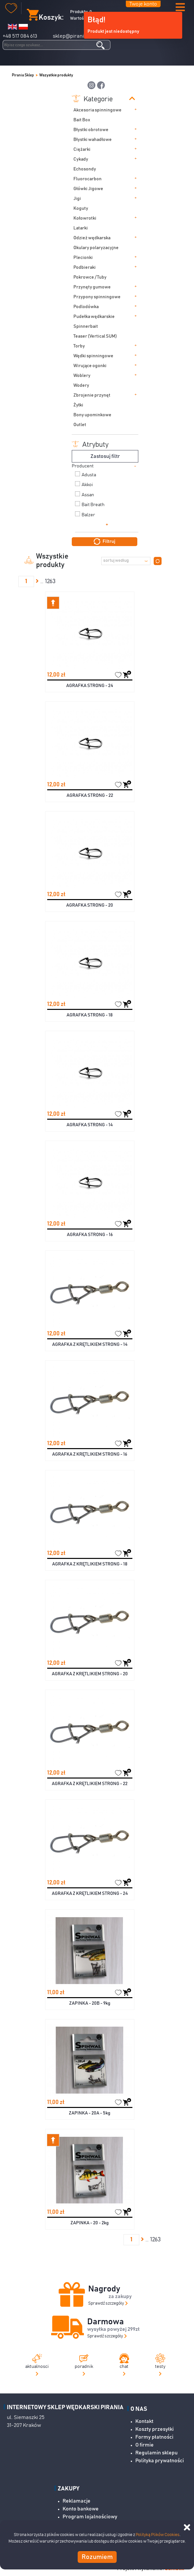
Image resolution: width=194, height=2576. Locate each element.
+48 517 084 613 (20, 36)
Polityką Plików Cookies (158, 2535)
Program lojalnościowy (90, 2516)
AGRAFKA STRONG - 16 (90, 1234)
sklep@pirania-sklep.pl (80, 36)
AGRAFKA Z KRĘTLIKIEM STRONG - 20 (90, 1674)
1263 (50, 581)
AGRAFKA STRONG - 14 (90, 1125)
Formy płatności (154, 2437)
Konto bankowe (81, 2508)
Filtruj (104, 541)
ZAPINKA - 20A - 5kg (89, 2113)
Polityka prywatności (159, 2460)
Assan (88, 495)
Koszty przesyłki (154, 2429)
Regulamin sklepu (156, 2452)
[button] (180, 7)
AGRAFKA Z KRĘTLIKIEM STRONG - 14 (89, 1344)
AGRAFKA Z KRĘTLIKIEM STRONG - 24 (90, 1893)
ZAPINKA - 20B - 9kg (89, 2003)
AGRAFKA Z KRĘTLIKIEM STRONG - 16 (89, 1454)
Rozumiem (97, 2557)
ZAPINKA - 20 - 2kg (89, 2223)
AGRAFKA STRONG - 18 (90, 1015)
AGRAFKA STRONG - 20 (89, 905)
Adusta (89, 475)
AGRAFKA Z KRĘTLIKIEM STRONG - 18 (89, 1564)
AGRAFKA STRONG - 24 (89, 685)
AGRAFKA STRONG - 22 (90, 795)
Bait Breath (93, 504)
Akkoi (87, 484)
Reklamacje (76, 2501)
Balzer (88, 515)
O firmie (144, 2445)
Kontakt (144, 2421)
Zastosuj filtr (105, 456)
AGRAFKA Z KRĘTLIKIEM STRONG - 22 (89, 1783)
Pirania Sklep (23, 75)
